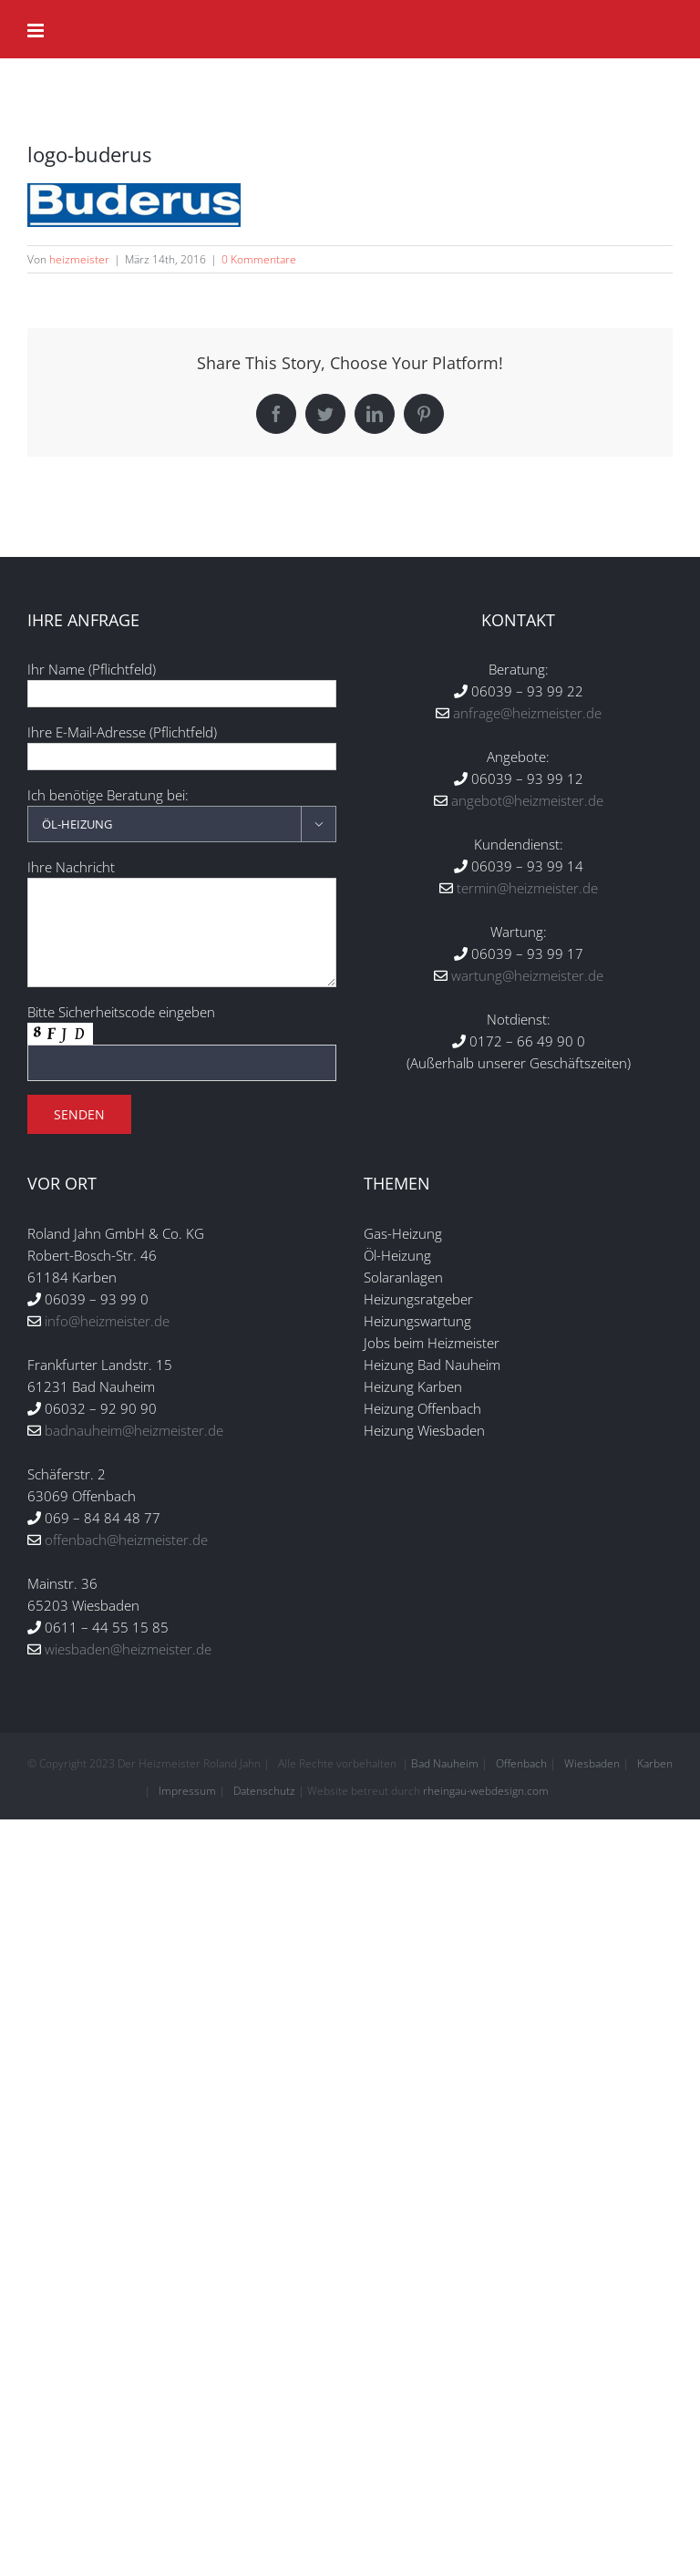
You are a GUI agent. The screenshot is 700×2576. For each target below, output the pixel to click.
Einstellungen (383, 1248)
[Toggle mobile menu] (36, 30)
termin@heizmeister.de (527, 888)
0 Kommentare (258, 259)
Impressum (187, 1790)
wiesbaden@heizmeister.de (128, 1649)
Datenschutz (264, 1790)
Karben (655, 1763)
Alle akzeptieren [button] (350, 1372)
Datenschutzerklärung (468, 1230)
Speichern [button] (350, 1426)
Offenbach (521, 1763)
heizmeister (79, 259)
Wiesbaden (592, 1763)
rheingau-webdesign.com (486, 1790)
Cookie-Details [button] (257, 1572)
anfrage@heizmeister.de (527, 713)
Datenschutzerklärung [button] (359, 1572)
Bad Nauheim (445, 1763)
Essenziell (156, 1307)
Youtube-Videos (514, 1307)
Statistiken (326, 1307)
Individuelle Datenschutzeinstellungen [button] (350, 1533)
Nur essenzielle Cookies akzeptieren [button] (350, 1479)
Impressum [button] (451, 1572)
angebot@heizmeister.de (527, 800)
